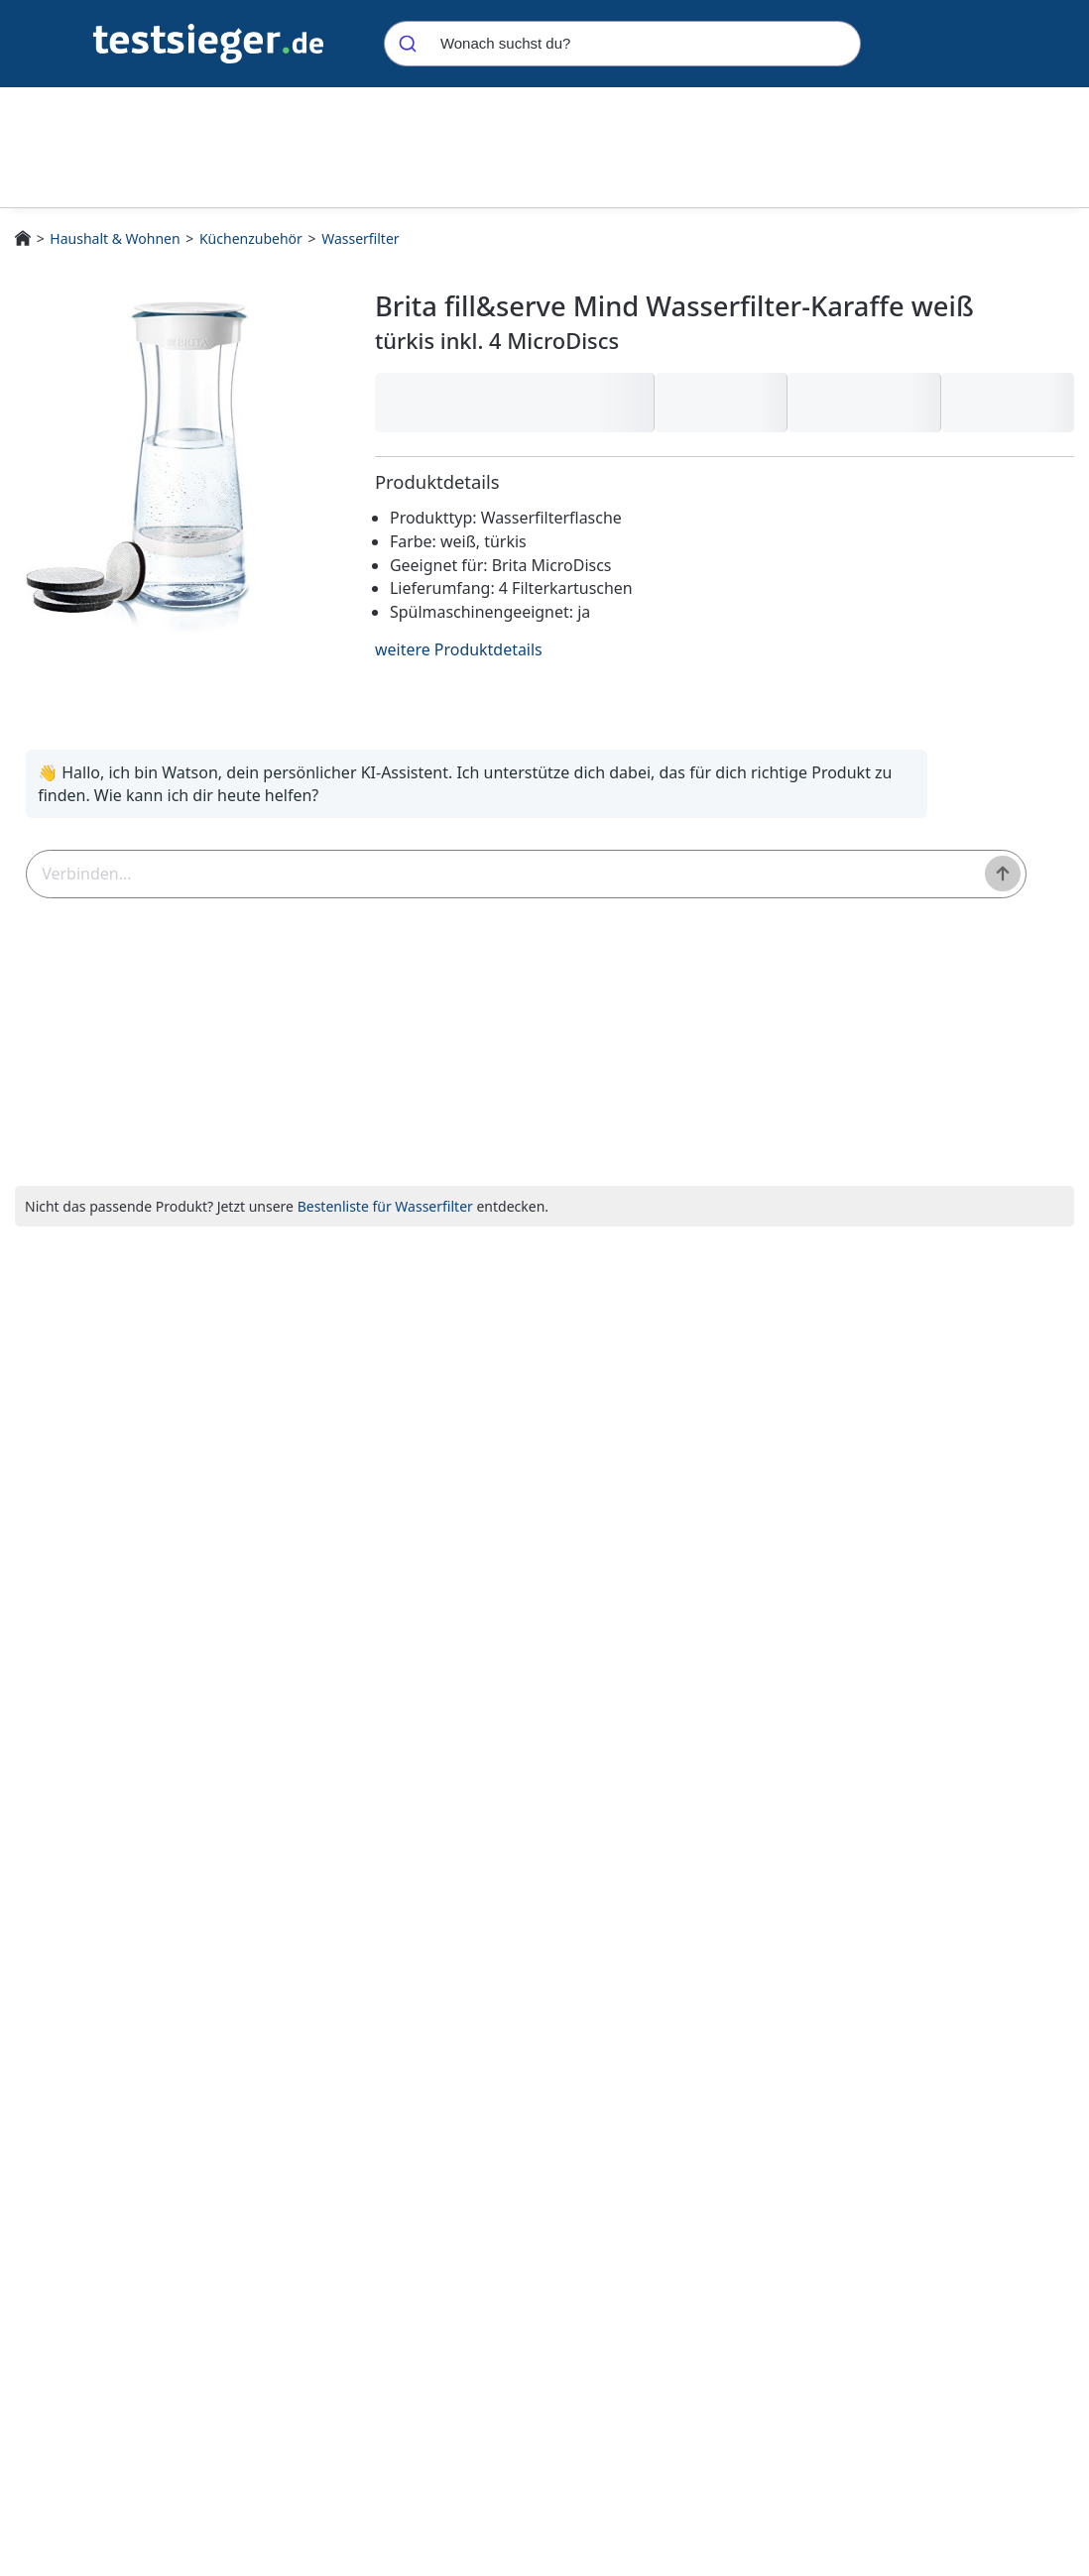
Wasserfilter (360, 238)
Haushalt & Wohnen (115, 238)
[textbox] (356, 883)
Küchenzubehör (250, 238)
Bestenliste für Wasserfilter (385, 1224)
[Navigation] (208, 42)
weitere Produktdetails (459, 649)
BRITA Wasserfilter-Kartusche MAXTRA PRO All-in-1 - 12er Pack (832, 1572)
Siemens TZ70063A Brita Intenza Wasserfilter (595, 1572)
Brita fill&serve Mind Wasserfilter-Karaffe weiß (371, 1581)
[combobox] (622, 43)
